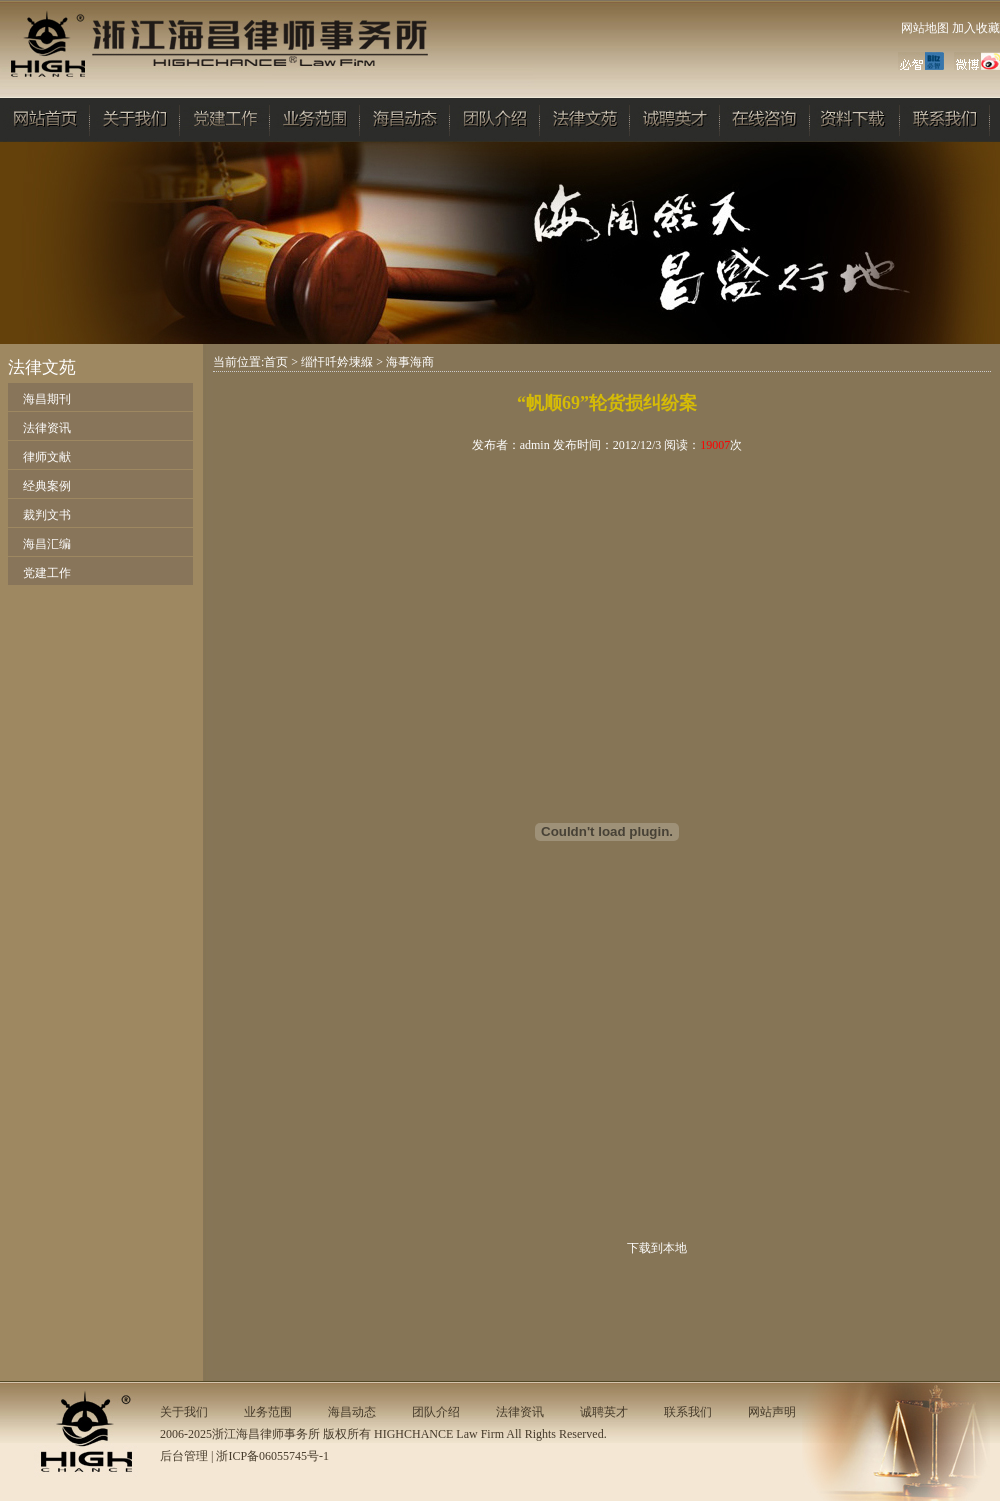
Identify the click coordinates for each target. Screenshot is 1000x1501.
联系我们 (688, 1412)
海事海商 (410, 362)
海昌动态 (352, 1412)
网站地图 (925, 28)
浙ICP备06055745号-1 (272, 1456)
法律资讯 (47, 428)
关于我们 (184, 1412)
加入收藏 (976, 28)
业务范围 (268, 1412)
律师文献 (47, 457)
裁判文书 (47, 515)
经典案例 (47, 486)
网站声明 (772, 1412)
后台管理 (184, 1456)
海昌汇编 (47, 544)
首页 (276, 362)
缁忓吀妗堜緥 (337, 362)
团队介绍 (436, 1412)
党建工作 (47, 573)
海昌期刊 (47, 399)
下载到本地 (657, 1248)
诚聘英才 (604, 1412)
